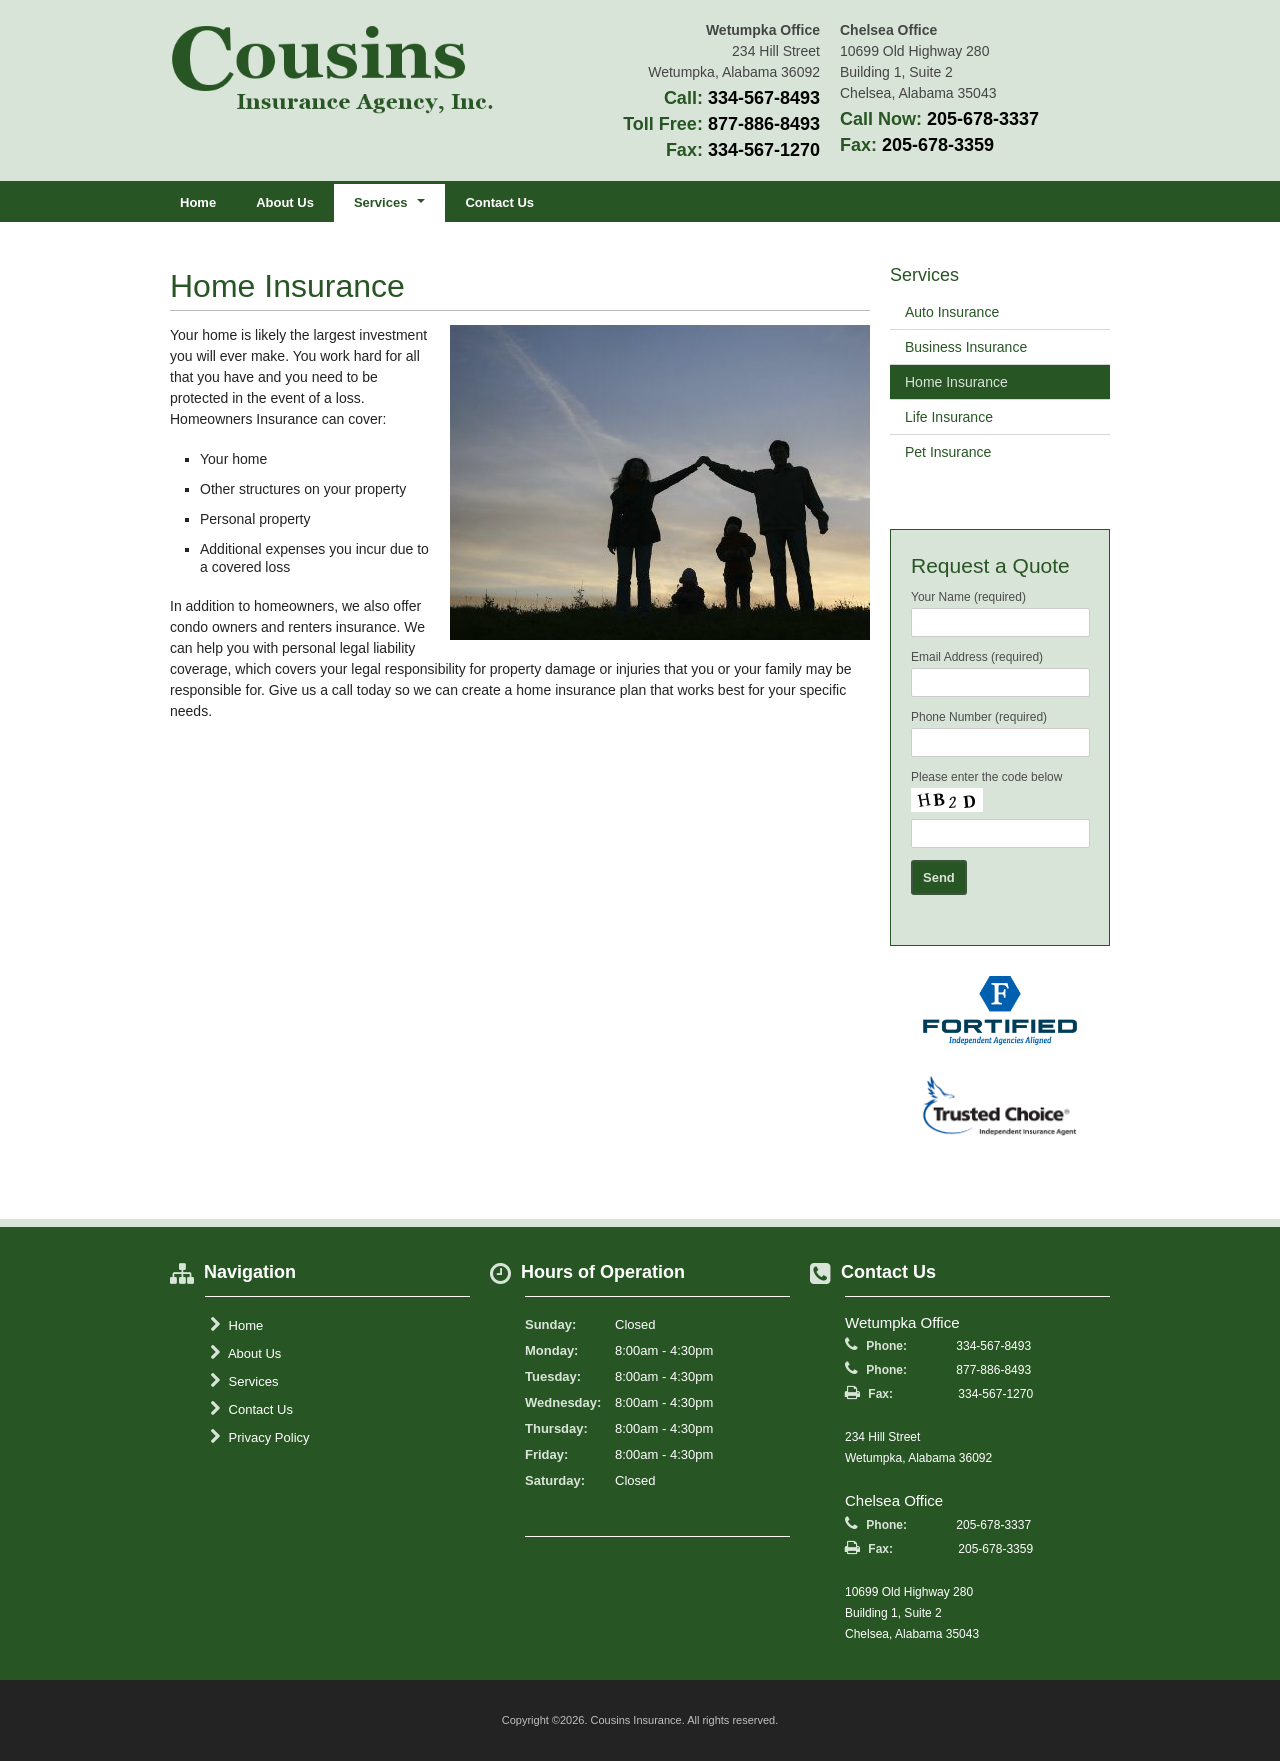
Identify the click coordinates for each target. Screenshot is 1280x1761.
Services (244, 1381)
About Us (285, 202)
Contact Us (499, 202)
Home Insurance (956, 382)
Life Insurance (949, 417)
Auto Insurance (952, 312)
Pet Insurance (948, 452)
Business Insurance (966, 347)
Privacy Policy (260, 1437)
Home (198, 202)
